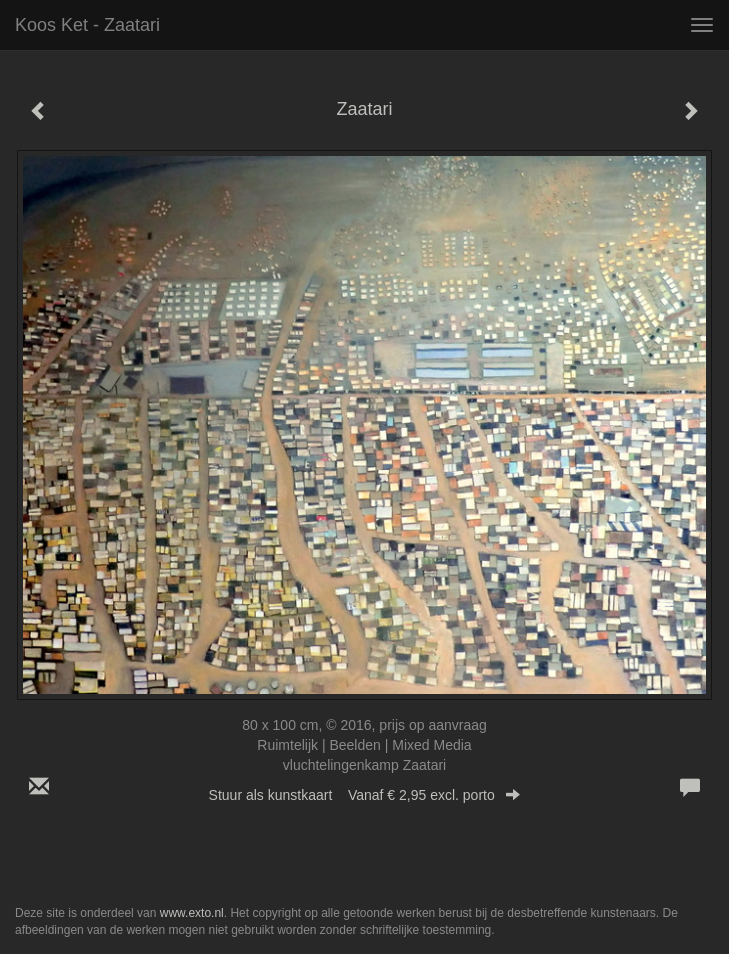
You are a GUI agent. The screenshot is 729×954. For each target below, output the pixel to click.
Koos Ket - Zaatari (87, 25)
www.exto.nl (192, 913)
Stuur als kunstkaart (365, 795)
